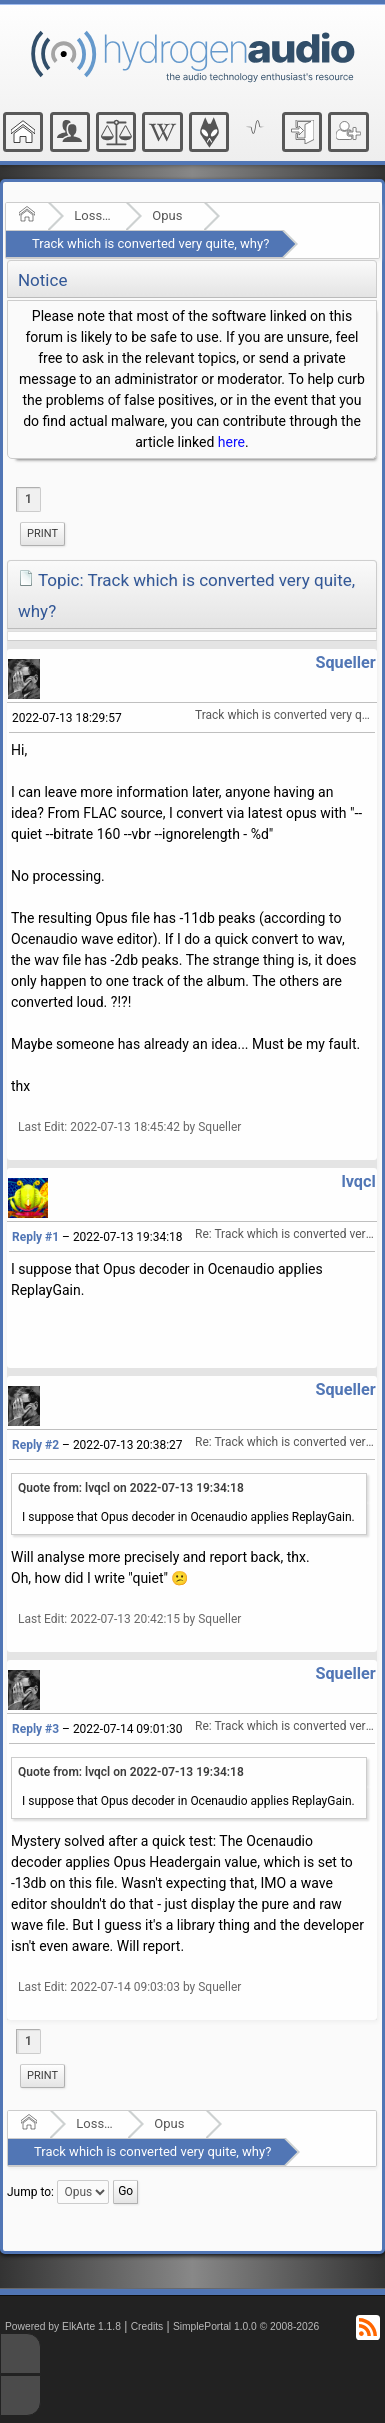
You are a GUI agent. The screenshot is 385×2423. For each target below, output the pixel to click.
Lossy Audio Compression (93, 215)
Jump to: (30, 2192)
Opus (167, 215)
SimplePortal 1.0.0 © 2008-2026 (246, 2326)
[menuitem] (42, 534)
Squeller (345, 662)
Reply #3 (35, 1729)
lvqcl (358, 1181)
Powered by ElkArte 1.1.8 (63, 2326)
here (231, 442)
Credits (147, 2326)
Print (42, 533)
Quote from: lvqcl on (131, 1488)
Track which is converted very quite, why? (150, 243)
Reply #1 (35, 1237)
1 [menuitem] (28, 499)
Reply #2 (35, 1445)
